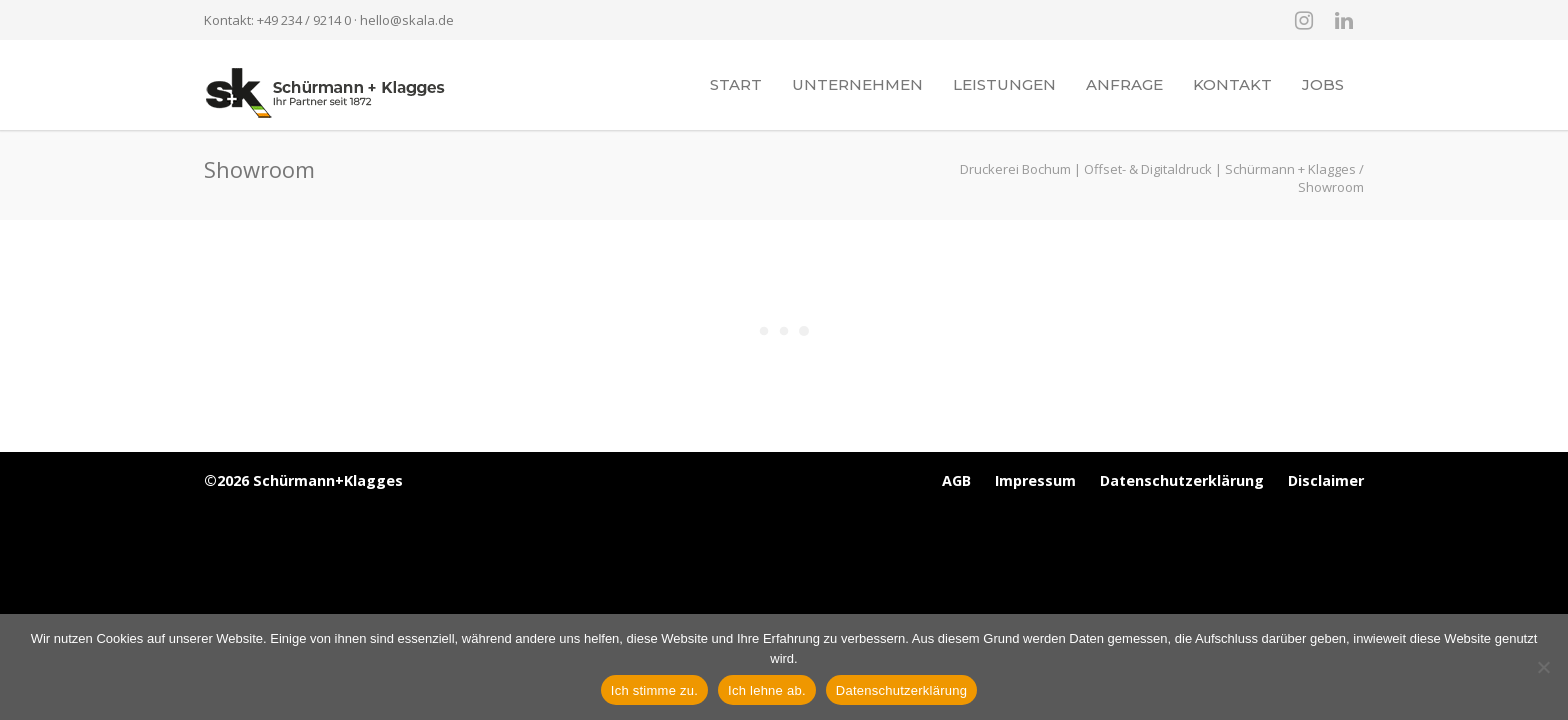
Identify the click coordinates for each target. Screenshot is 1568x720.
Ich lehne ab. (767, 690)
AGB (956, 480)
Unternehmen (857, 84)
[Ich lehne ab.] (1543, 667)
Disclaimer (1326, 480)
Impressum (1035, 480)
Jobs (1323, 84)
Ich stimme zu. (654, 690)
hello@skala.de (407, 20)
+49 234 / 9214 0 (304, 20)
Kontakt (1232, 84)
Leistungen (1004, 84)
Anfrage (1124, 84)
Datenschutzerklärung (1182, 480)
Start (736, 84)
